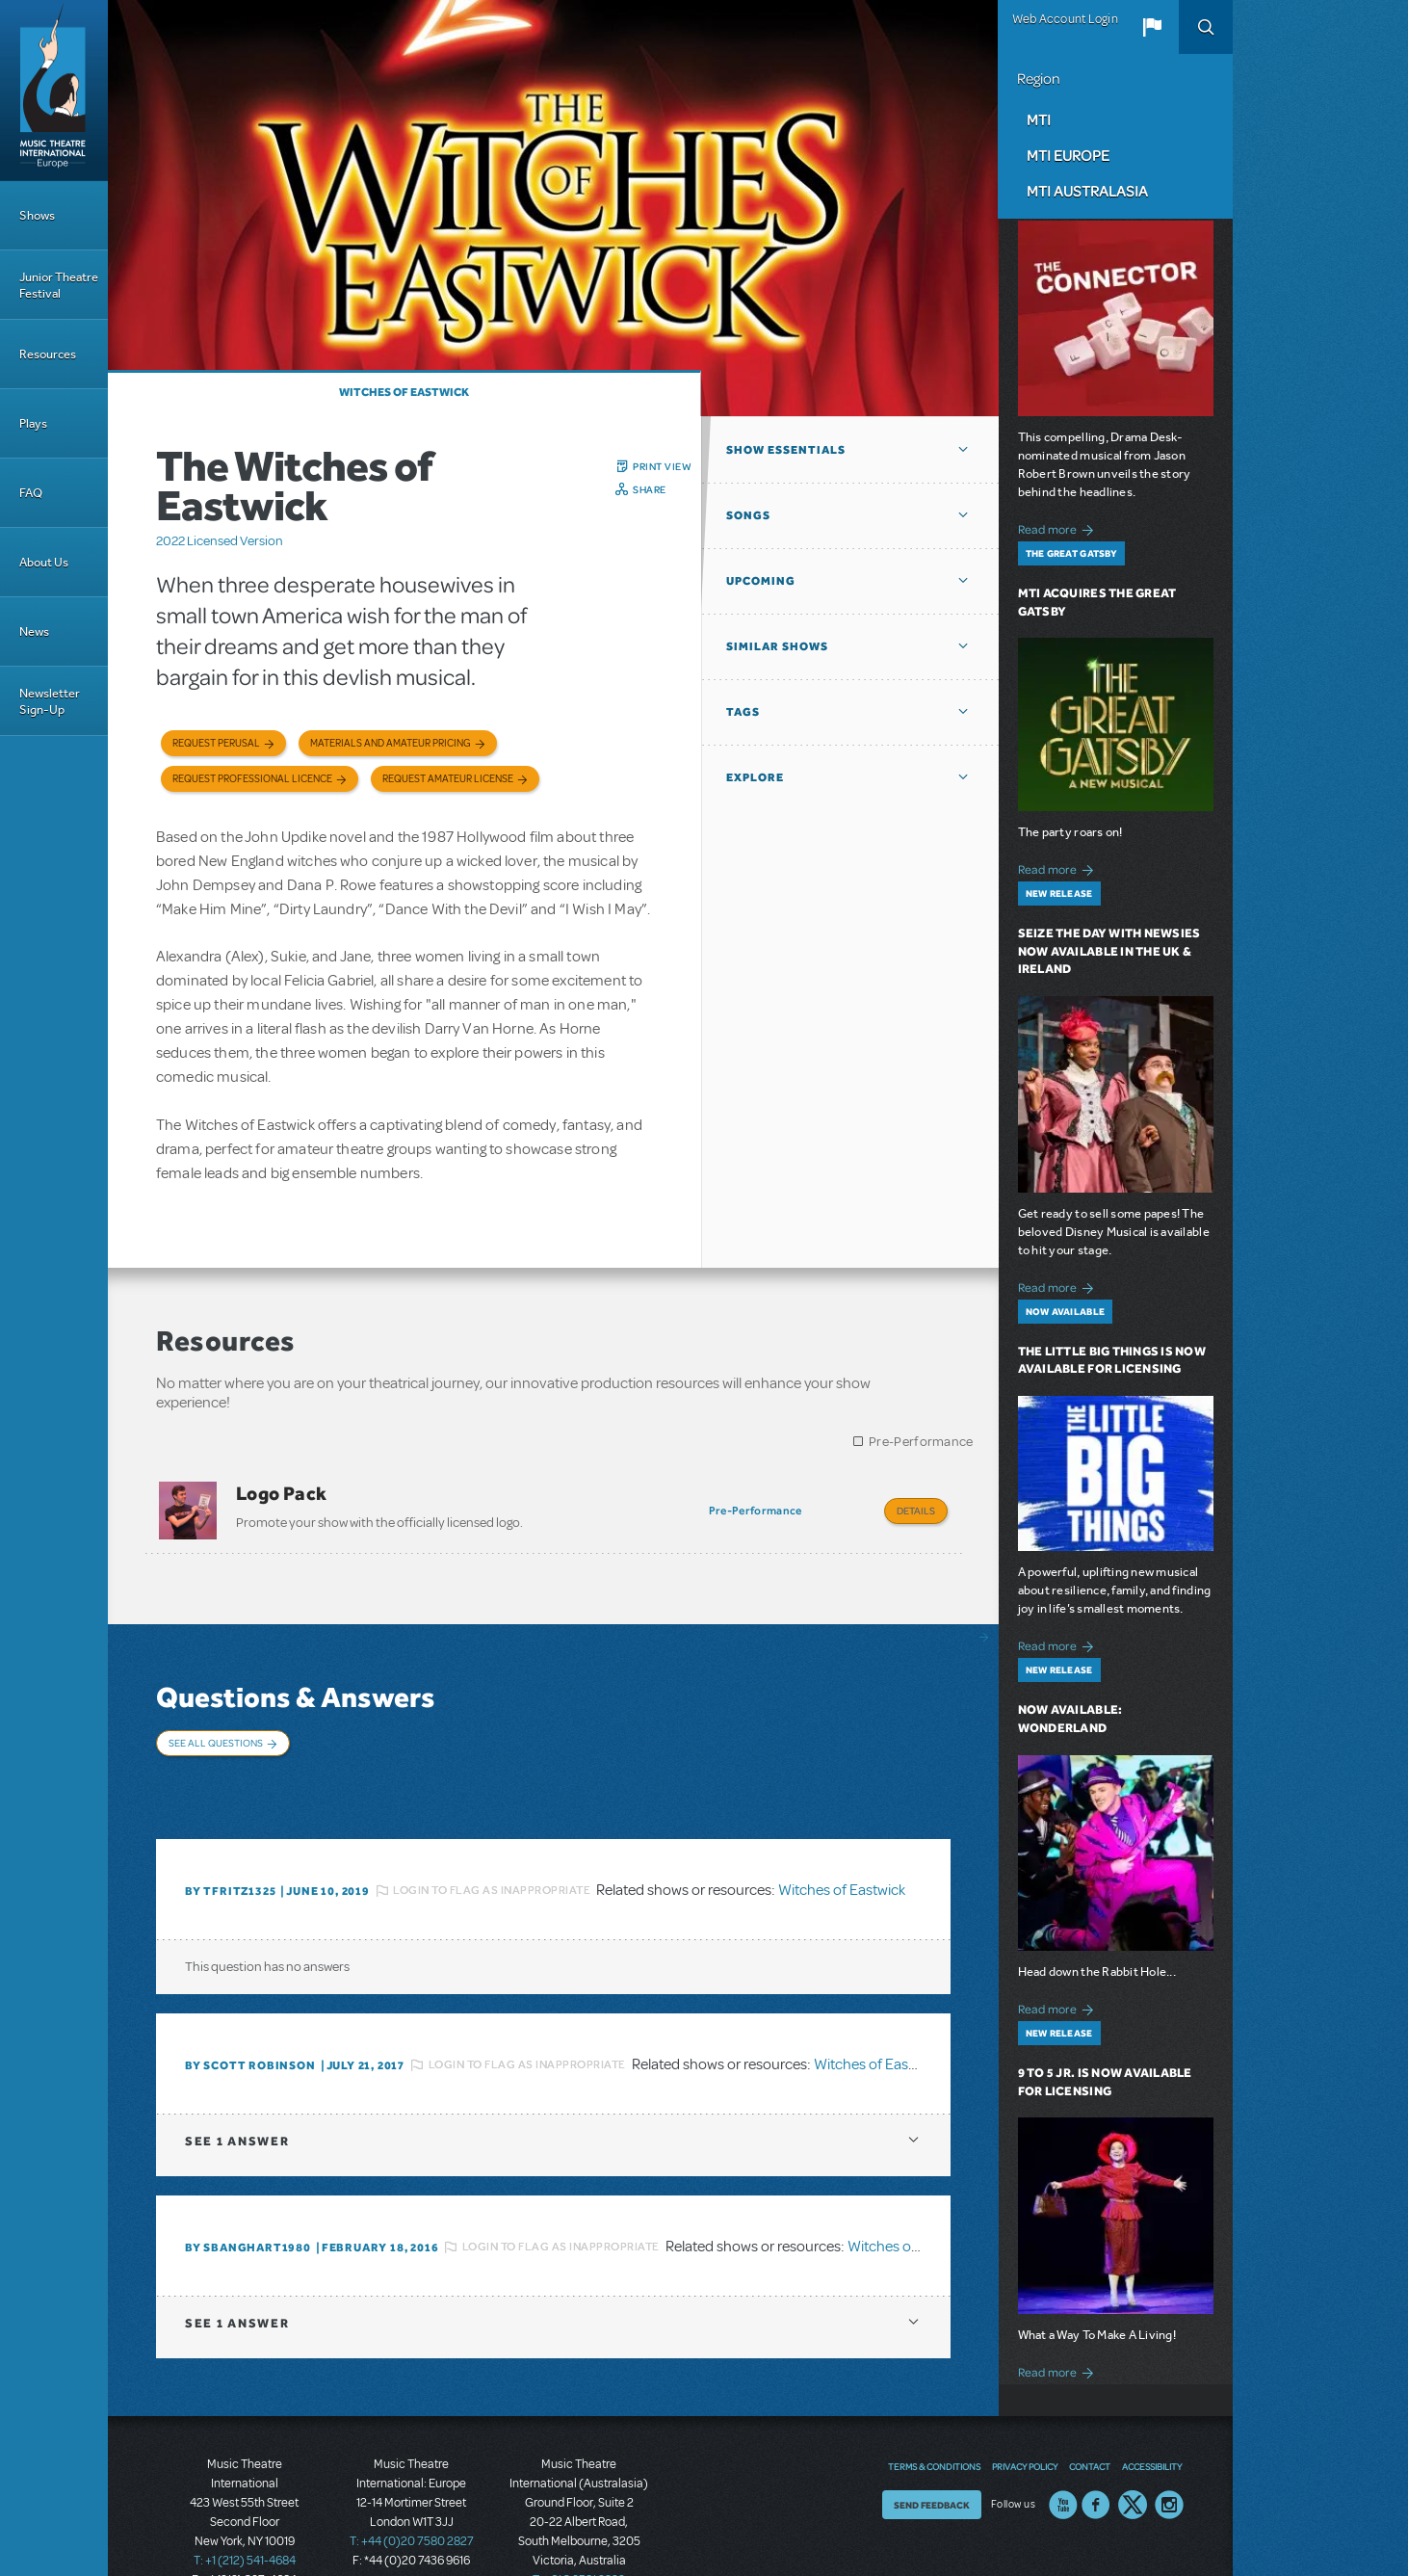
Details (916, 1510)
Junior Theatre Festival (58, 285)
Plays (33, 423)
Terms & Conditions (934, 2414)
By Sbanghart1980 (248, 2195)
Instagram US (1169, 2452)
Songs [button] (748, 515)
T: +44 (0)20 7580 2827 (412, 2489)
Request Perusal (216, 743)
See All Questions (216, 1730)
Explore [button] (755, 777)
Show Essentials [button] (786, 450)
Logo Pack (281, 1493)
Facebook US (1096, 2452)
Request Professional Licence (252, 779)
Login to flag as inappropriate (491, 1838)
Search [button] (1206, 27)
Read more (1059, 527)
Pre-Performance (921, 1441)
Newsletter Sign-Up (49, 701)
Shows (37, 215)
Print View (662, 466)
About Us (43, 562)
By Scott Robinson (250, 2013)
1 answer (237, 2089)
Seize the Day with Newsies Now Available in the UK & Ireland (1109, 951)
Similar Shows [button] (777, 646)
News (34, 631)
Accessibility (1152, 2414)
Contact (1089, 2414)
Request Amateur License (447, 779)
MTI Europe (1068, 155)
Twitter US (1132, 2452)
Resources (47, 354)
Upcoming (760, 581)
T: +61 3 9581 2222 (579, 2528)
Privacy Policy (1024, 2414)
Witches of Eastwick (404, 392)
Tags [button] (743, 712)
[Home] (54, 90)
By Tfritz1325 (230, 1839)
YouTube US (1063, 2452)
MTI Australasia (1087, 190)
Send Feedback (932, 2452)
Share (649, 489)
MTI (1039, 119)
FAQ (30, 493)
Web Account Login (1065, 19)
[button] (1152, 27)
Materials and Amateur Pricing (390, 743)
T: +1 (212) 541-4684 (245, 2508)
